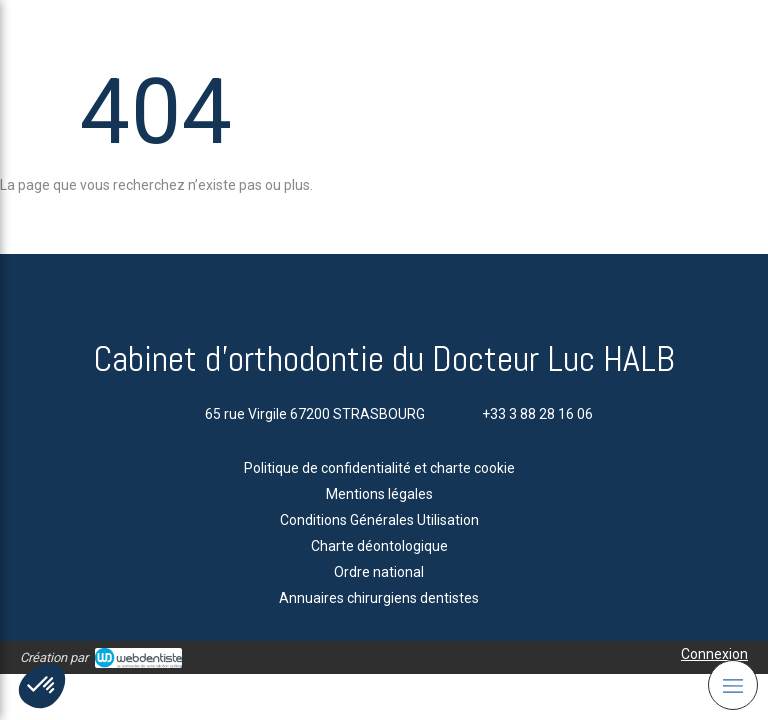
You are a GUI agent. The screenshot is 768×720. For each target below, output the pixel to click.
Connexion (714, 654)
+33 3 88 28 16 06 (537, 414)
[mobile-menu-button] (733, 685)
